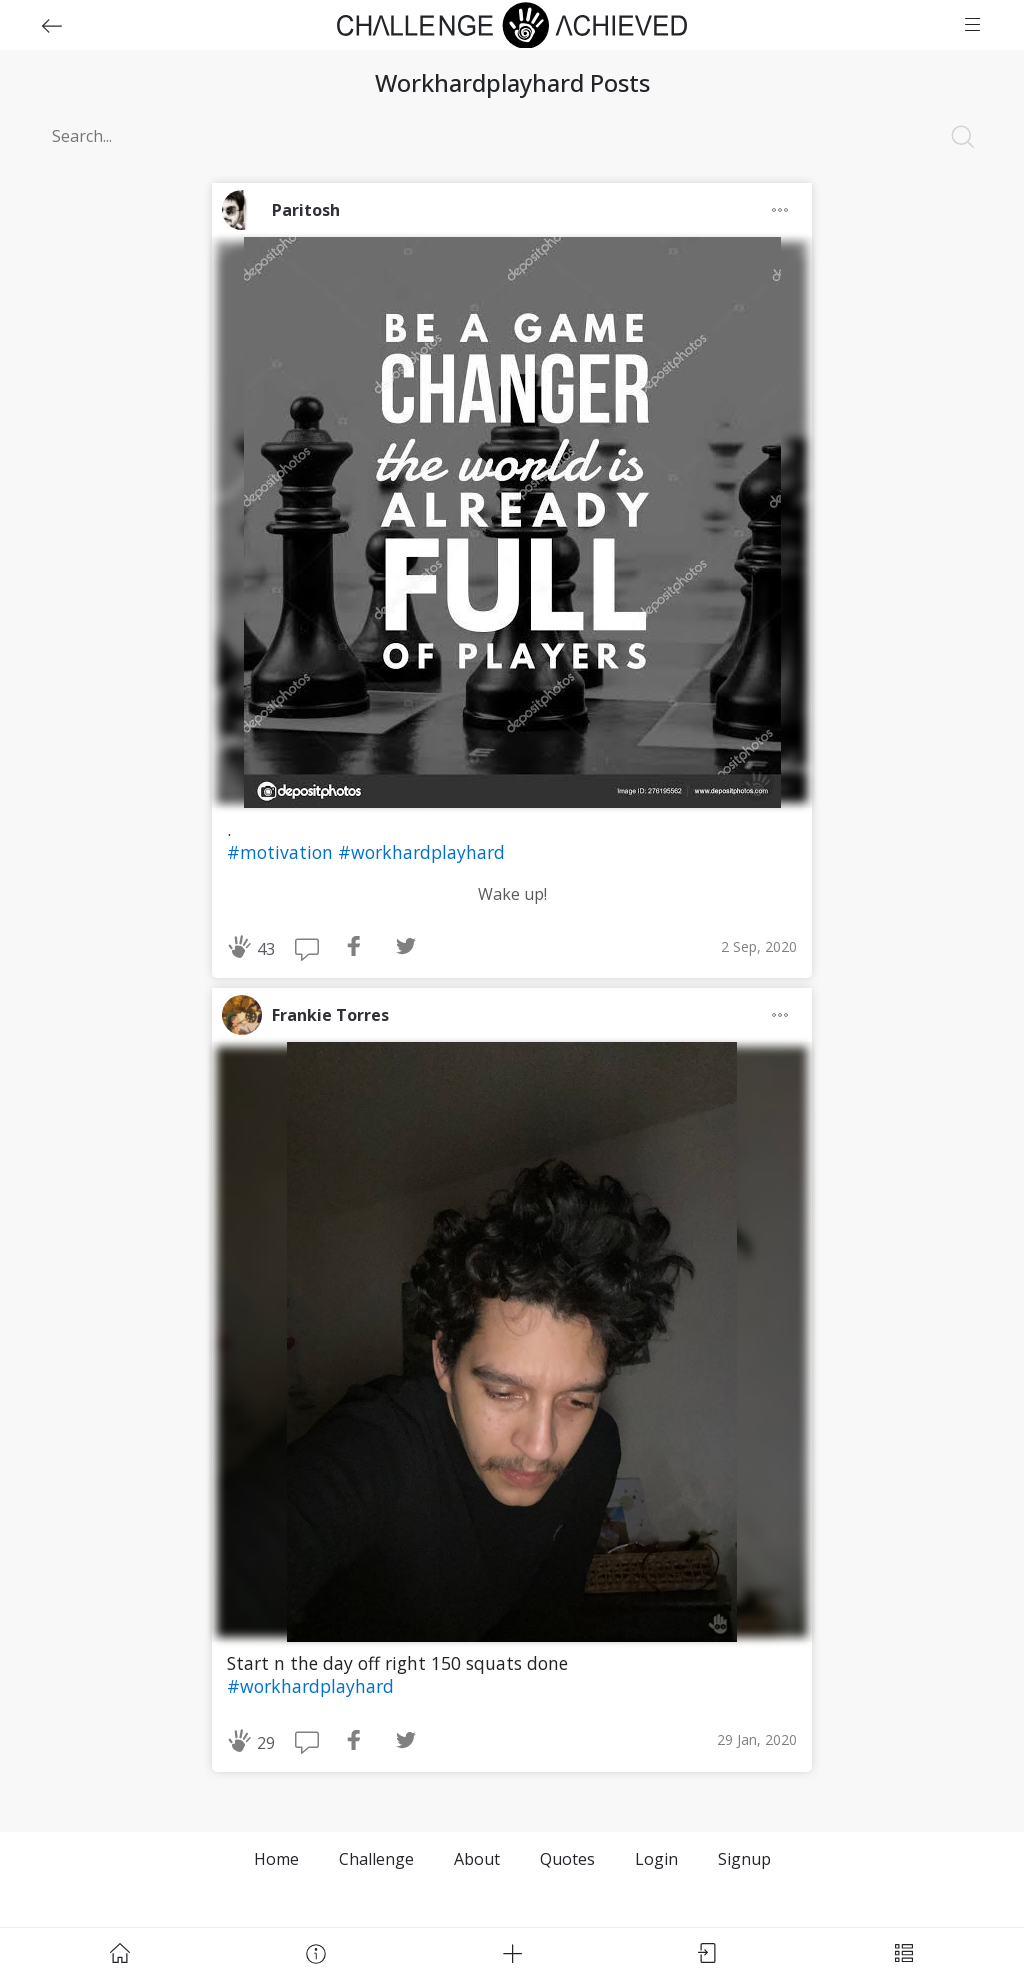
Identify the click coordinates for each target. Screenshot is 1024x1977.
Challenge (376, 1859)
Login (656, 1859)
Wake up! (512, 894)
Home (276, 1859)
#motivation (282, 852)
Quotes (567, 1859)
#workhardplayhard (421, 852)
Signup (744, 1859)
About (477, 1859)
